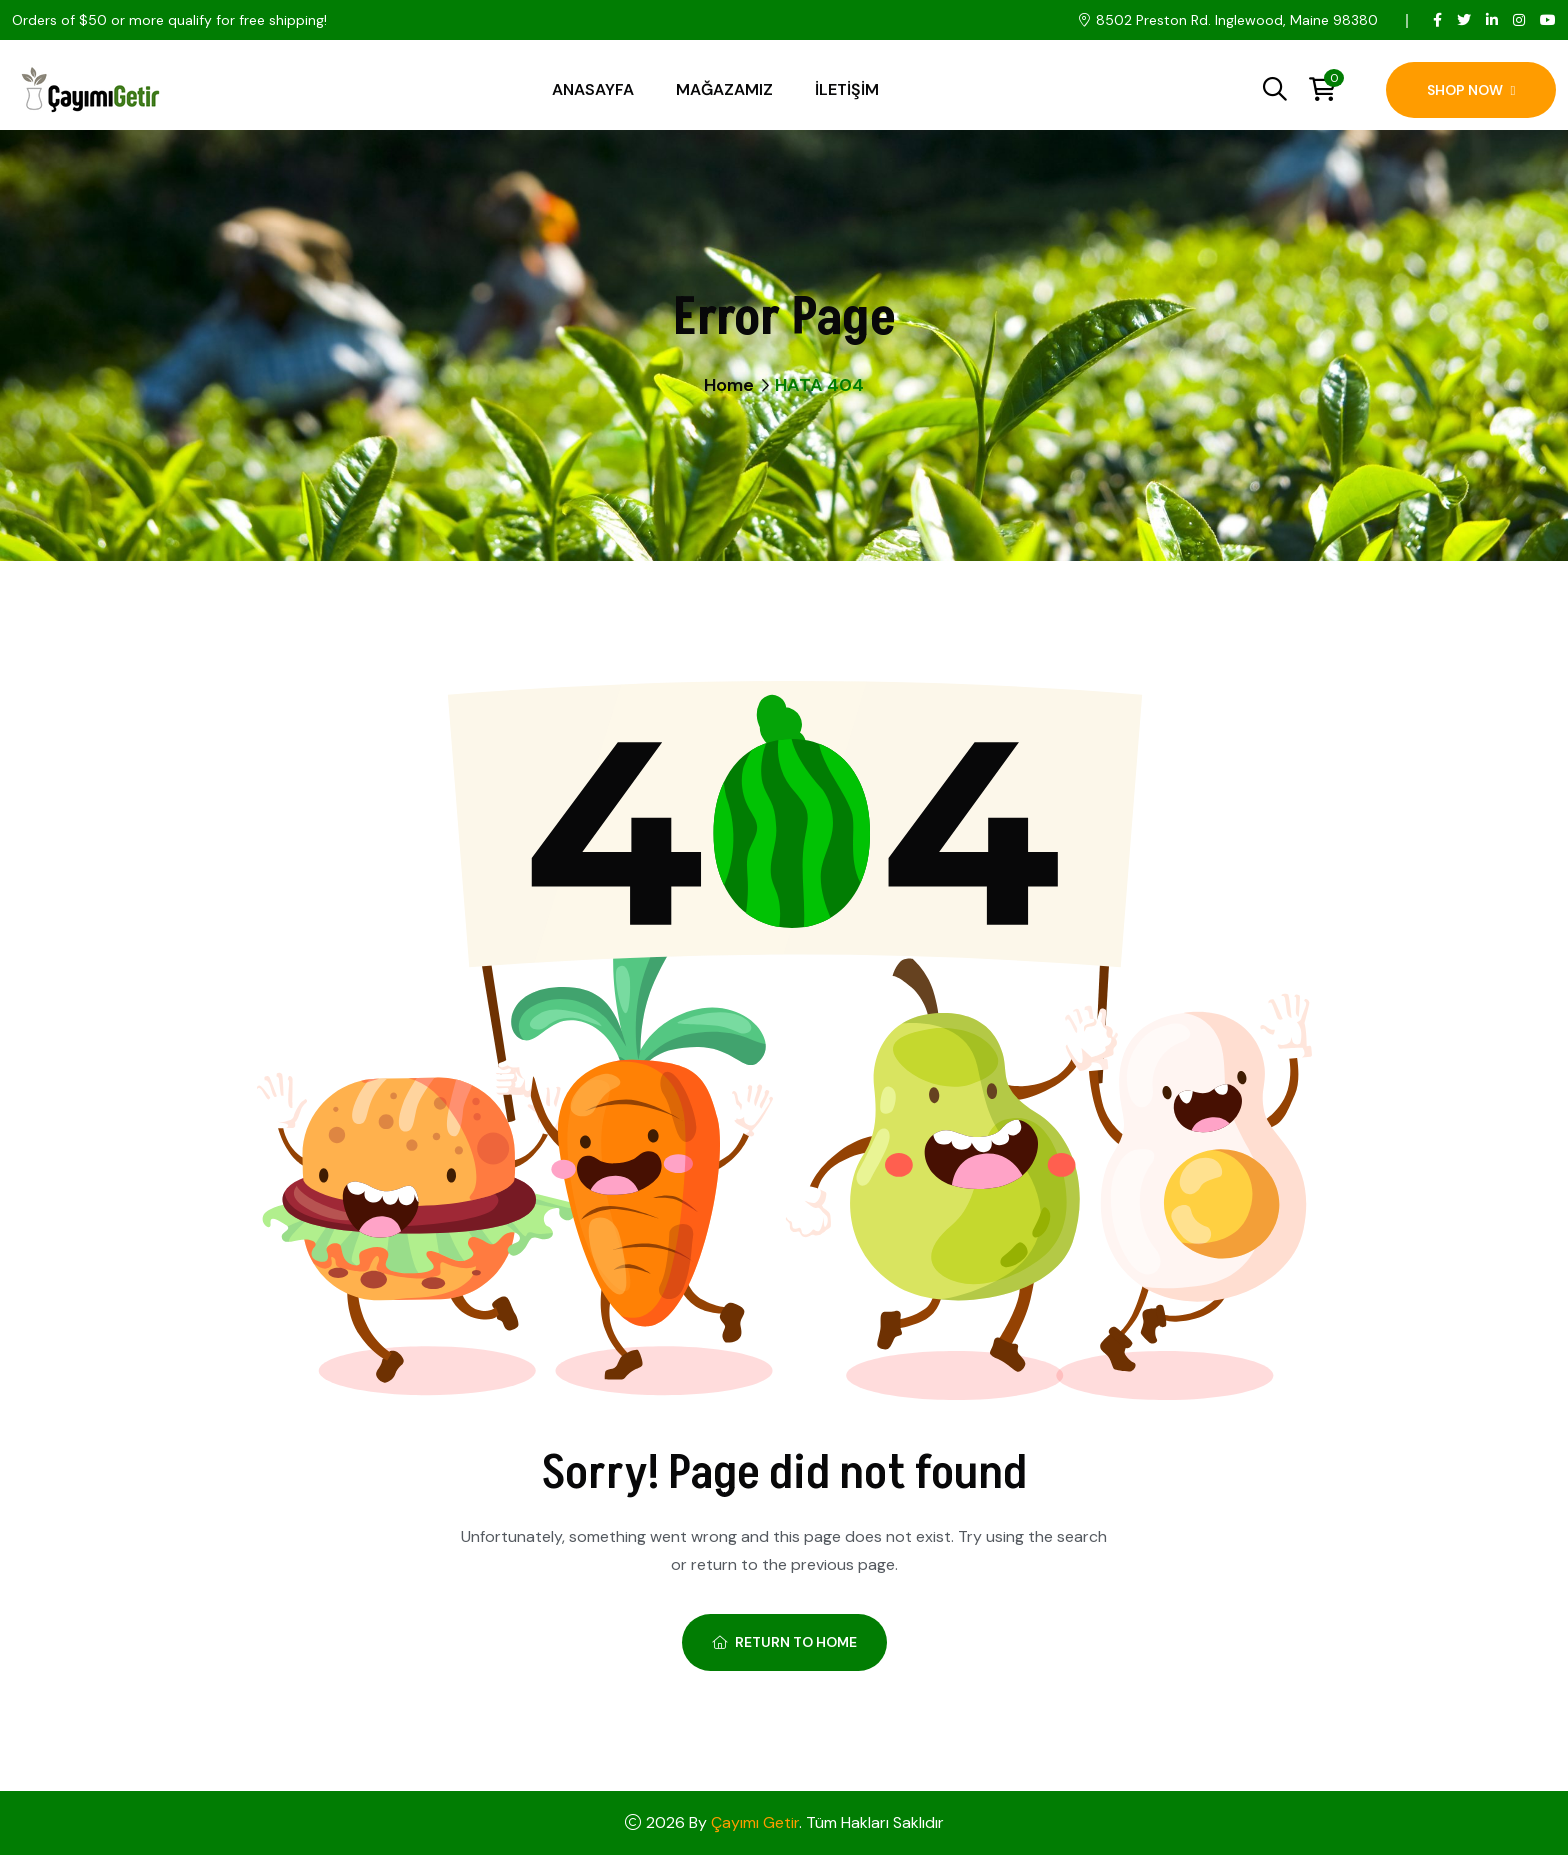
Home (729, 385)
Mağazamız (724, 89)
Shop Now (1471, 90)
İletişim (847, 89)
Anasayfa (593, 89)
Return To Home (784, 1642)
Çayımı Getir (755, 1822)
